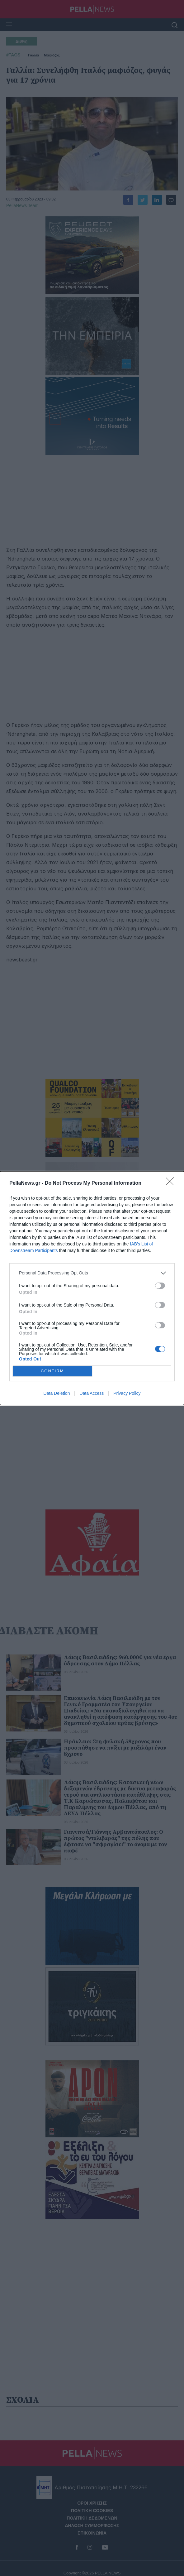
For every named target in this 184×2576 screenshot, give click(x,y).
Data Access (91, 1393)
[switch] (160, 1286)
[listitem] (92, 1273)
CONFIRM (52, 1371)
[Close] (172, 1183)
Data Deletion (57, 1393)
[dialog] (92, 1288)
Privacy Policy (126, 1393)
